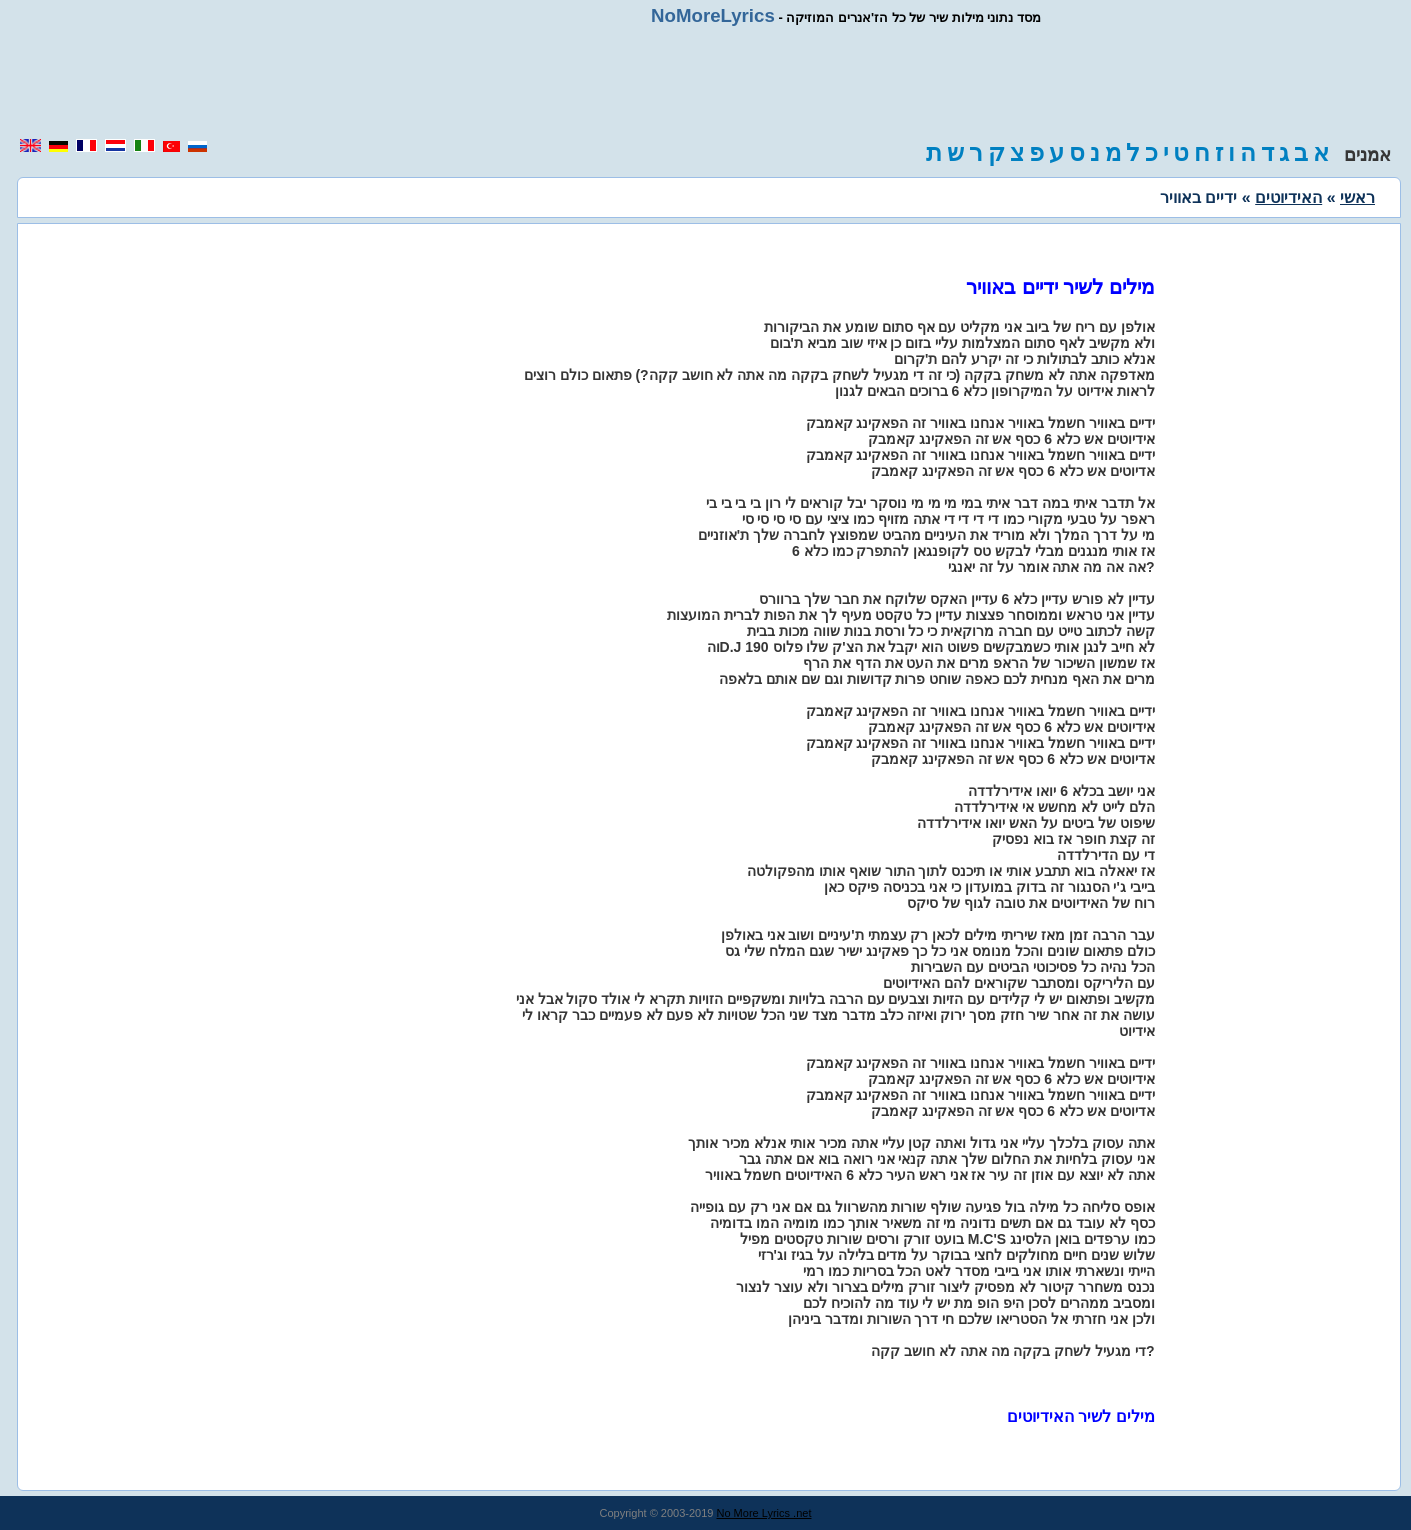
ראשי (1357, 197)
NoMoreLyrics (713, 15)
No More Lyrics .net (764, 1513)
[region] (706, 82)
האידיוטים (1288, 197)
